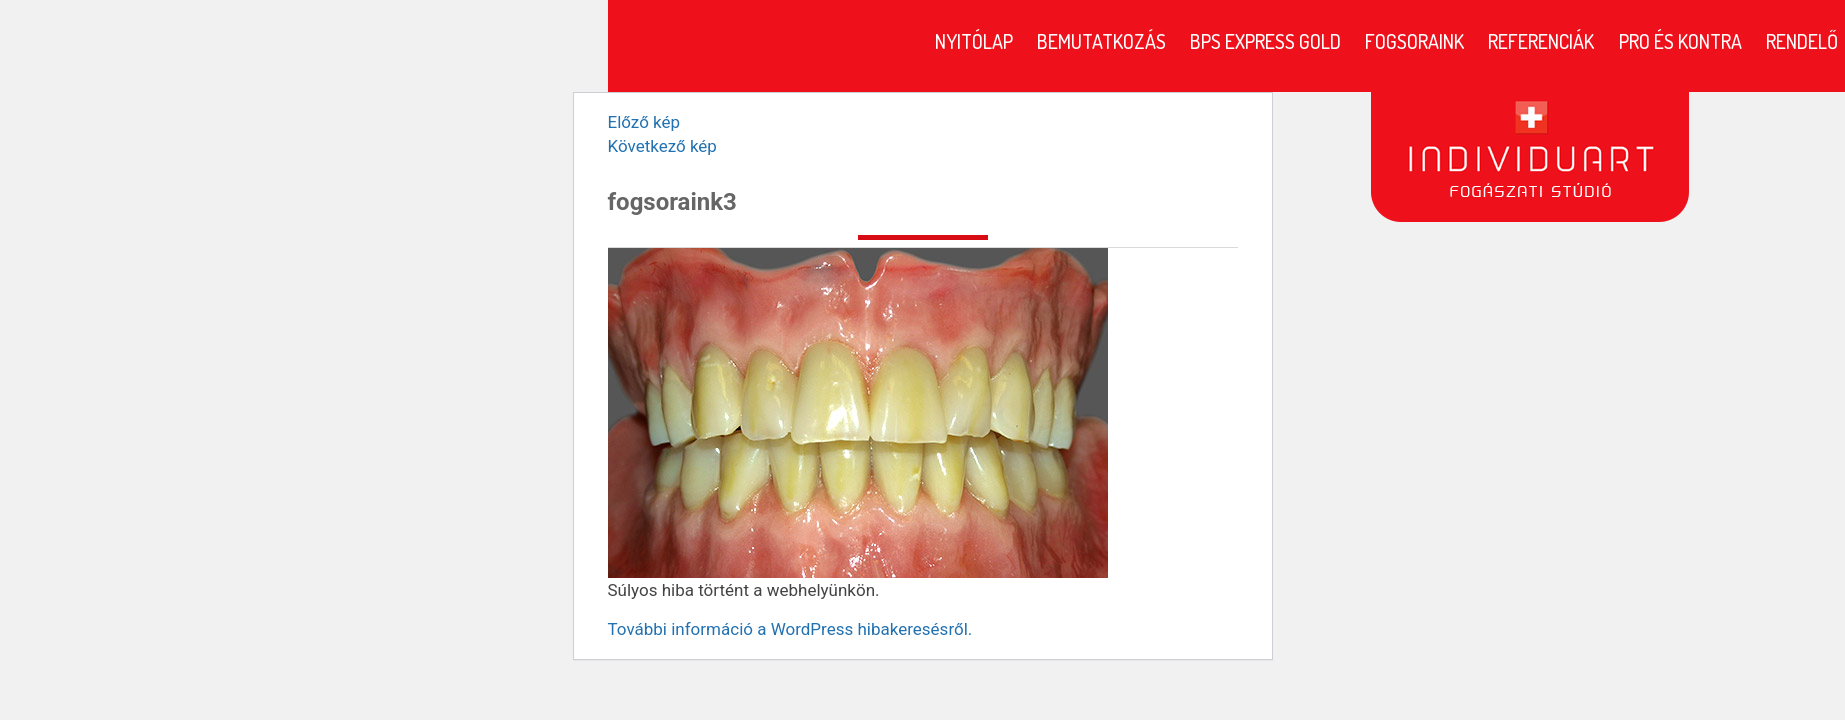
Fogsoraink (1414, 41)
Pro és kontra (1680, 41)
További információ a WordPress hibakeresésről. (790, 629)
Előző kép (644, 122)
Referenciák (1541, 41)
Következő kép (662, 146)
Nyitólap (974, 41)
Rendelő (1802, 41)
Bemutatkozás (1101, 41)
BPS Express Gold (1265, 41)
